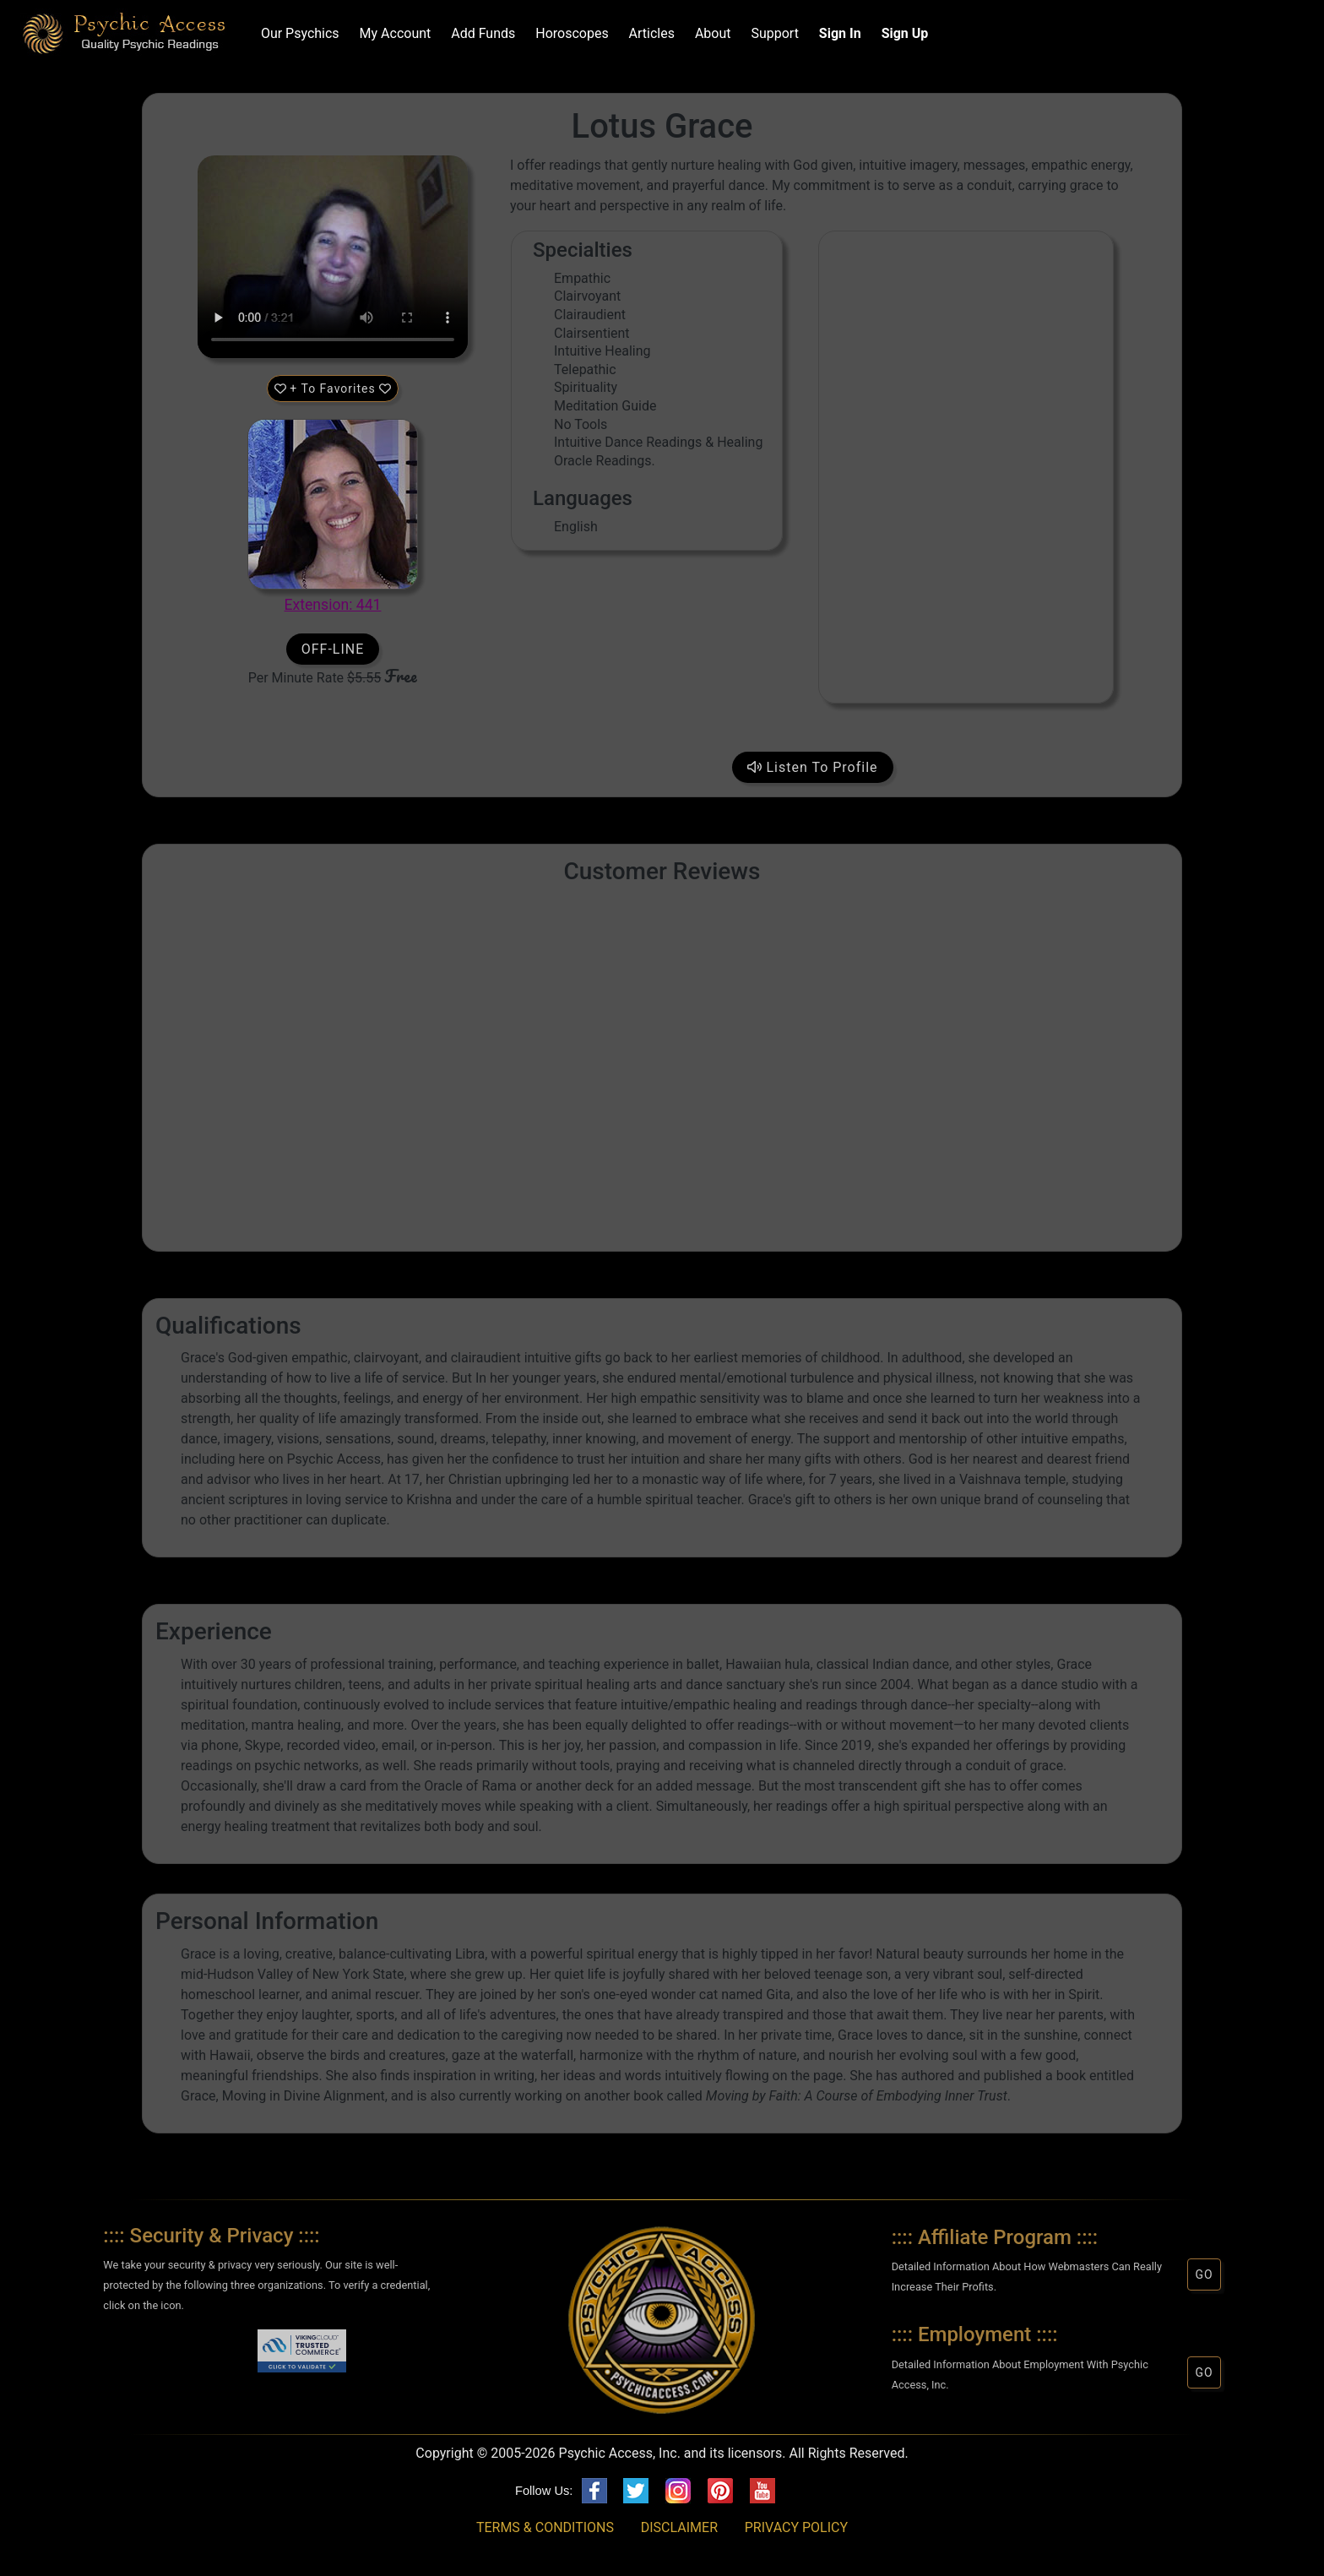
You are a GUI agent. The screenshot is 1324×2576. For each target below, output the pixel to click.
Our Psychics (296, 33)
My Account (392, 33)
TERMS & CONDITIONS (545, 2527)
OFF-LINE (332, 649)
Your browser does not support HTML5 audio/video (333, 256)
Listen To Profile (813, 767)
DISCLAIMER (679, 2527)
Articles (648, 33)
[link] (222, 2353)
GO (1204, 2274)
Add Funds (479, 33)
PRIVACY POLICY (796, 2527)
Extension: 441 (333, 604)
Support (772, 33)
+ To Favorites (332, 388)
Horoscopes (568, 33)
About (709, 33)
